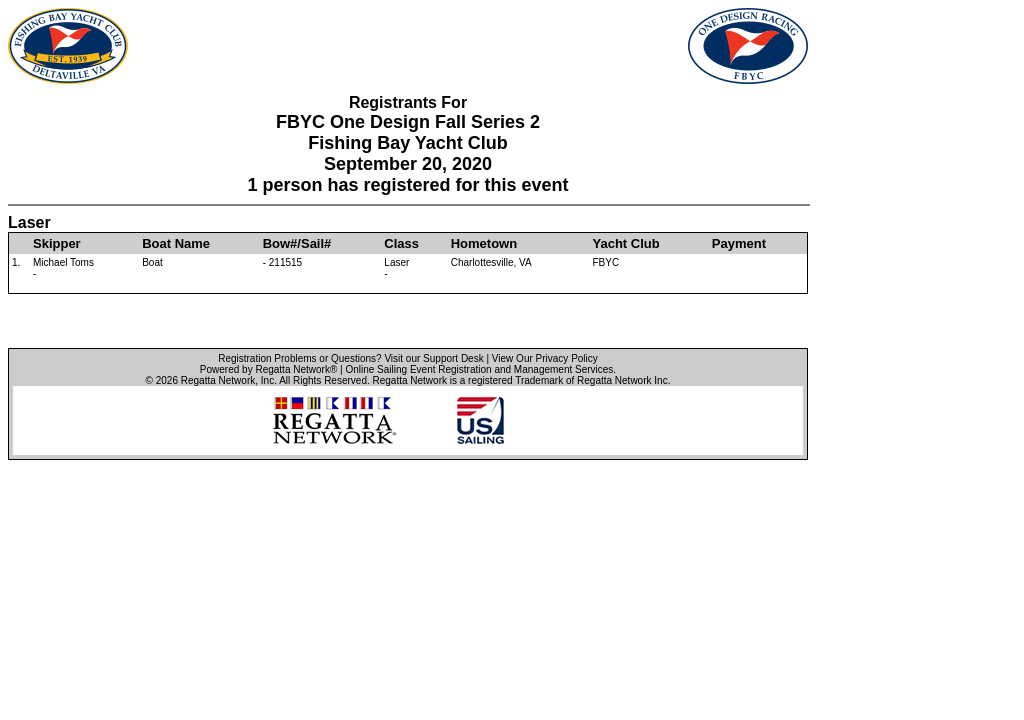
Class (401, 243)
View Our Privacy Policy (545, 358)
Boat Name (176, 243)
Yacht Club (626, 243)
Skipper (57, 243)
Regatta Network (218, 380)
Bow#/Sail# (297, 243)
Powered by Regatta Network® (268, 369)
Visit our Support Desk (433, 358)
